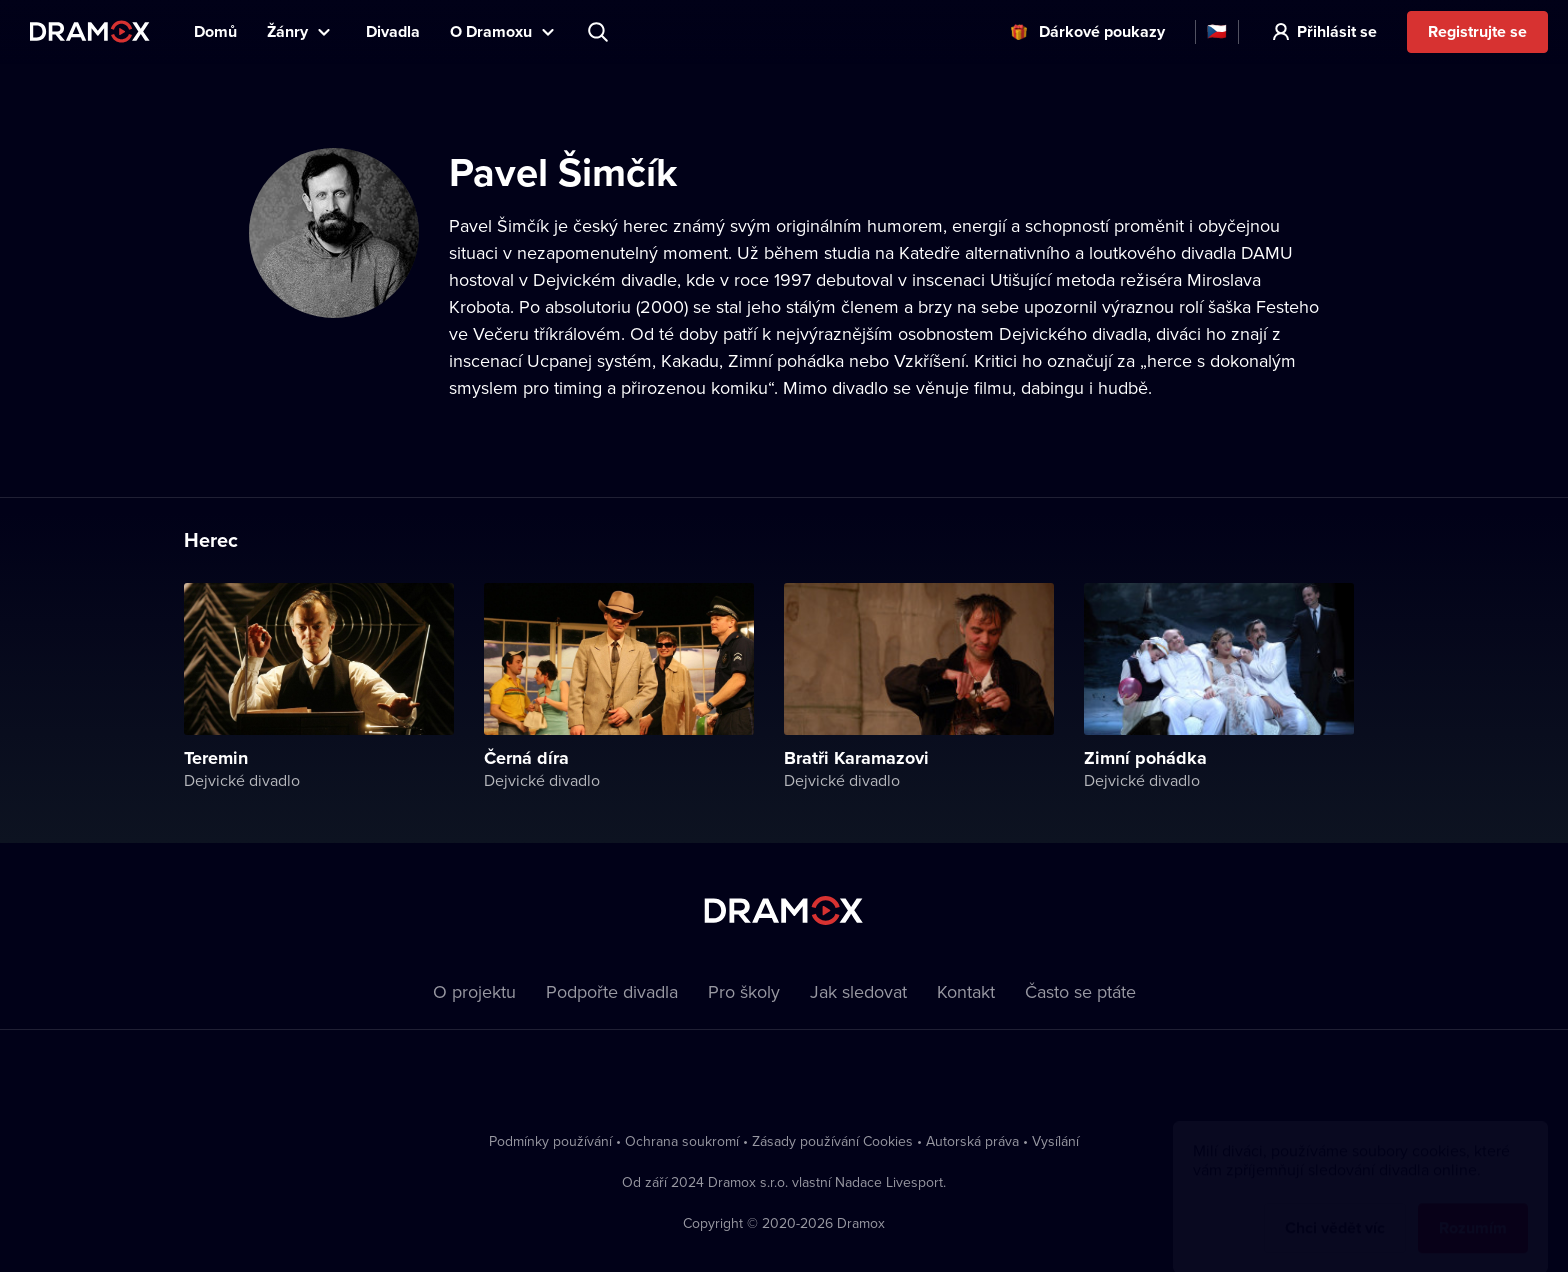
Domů (215, 31)
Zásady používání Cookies (832, 1141)
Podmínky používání (550, 1141)
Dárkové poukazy (1102, 31)
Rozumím (1473, 1208)
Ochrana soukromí (682, 1141)
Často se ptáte (1080, 991)
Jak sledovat (858, 991)
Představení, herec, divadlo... (600, 32)
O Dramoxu (491, 31)
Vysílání (1055, 1141)
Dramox (90, 31)
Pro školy (744, 991)
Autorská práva (972, 1141)
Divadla (393, 31)
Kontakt (966, 991)
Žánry (287, 31)
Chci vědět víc (1335, 1208)
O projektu (474, 991)
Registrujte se (1477, 31)
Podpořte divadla (612, 991)
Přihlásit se (1337, 31)
